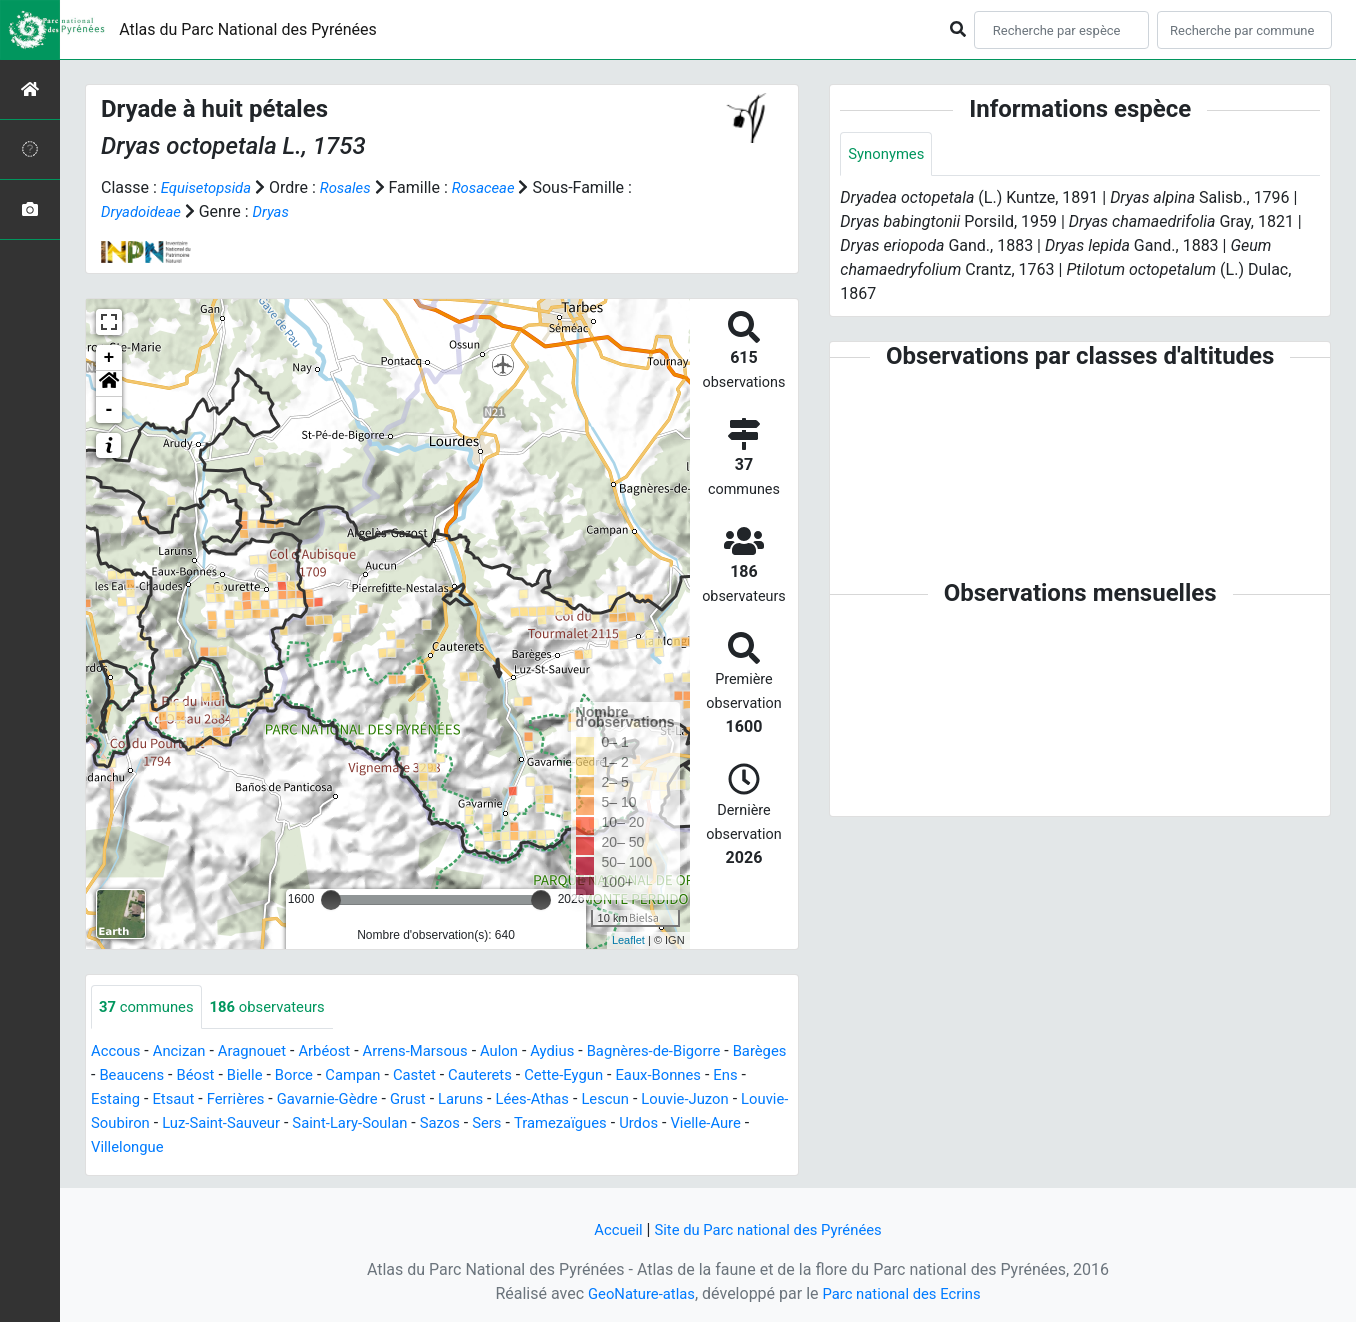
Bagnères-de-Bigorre (692, 1052)
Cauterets (567, 1076)
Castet (497, 1076)
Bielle (316, 1076)
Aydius (584, 1052)
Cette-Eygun (656, 1076)
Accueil (609, 1229)
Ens (170, 1100)
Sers (673, 1124)
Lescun (744, 1100)
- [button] (109, 410)
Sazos (622, 1124)
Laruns (590, 1100)
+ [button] (109, 358)
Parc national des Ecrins (905, 1293)
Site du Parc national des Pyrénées (770, 1229)
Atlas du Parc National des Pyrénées (248, 29)
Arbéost (340, 1052)
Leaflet (628, 940)
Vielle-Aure (296, 1148)
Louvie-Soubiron (255, 1124)
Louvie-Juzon (138, 1124)
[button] (109, 384)
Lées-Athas (667, 1100)
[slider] (331, 900)
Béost (264, 1076)
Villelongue (386, 1148)
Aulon (527, 1052)
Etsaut (283, 1100)
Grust (534, 1100)
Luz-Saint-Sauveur (388, 1124)
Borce (368, 1076)
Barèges (120, 1076)
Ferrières (349, 1100)
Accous (117, 1052)
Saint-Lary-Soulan (527, 1124)
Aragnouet (263, 1052)
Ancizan (185, 1052)
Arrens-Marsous (438, 1052)
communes (150, 1007)
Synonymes (889, 154)
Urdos (225, 1148)
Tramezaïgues (141, 1148)
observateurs (279, 1007)
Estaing (221, 1100)
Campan (432, 1076)
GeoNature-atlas (635, 1293)
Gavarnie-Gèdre (447, 1100)
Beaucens (197, 1076)
